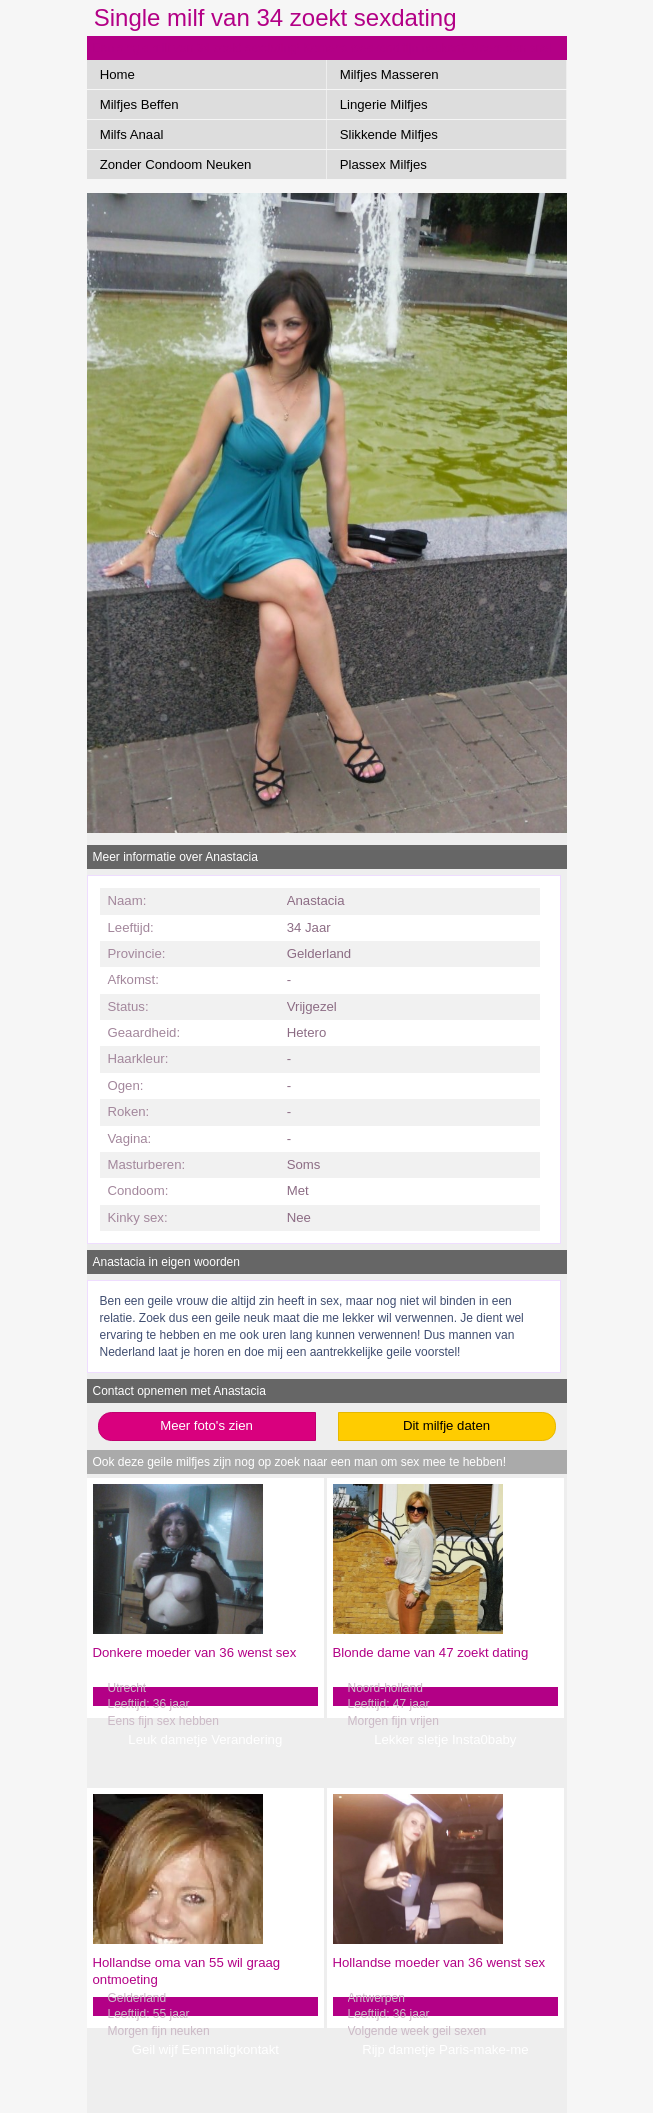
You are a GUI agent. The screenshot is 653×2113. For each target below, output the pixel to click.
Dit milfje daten (446, 1425)
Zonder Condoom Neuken (176, 164)
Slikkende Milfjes (389, 134)
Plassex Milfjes (383, 164)
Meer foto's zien (206, 1425)
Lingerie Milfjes (384, 104)
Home (117, 74)
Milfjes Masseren (389, 74)
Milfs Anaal (132, 134)
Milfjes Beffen (139, 104)
